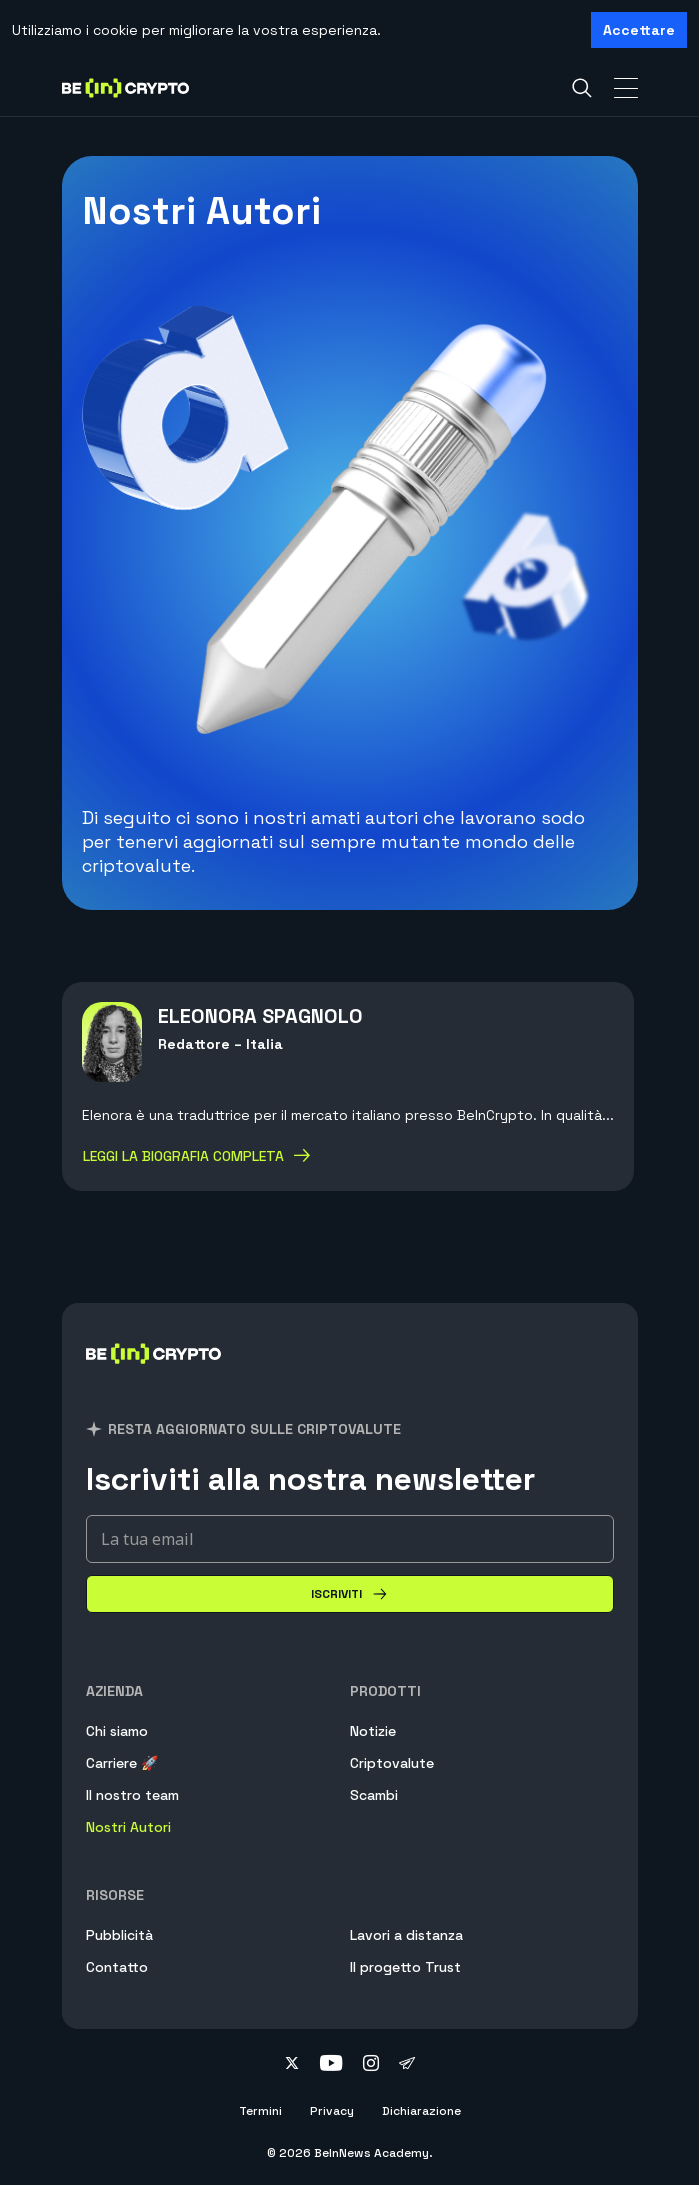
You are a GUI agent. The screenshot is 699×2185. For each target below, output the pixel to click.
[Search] (582, 88)
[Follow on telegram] (407, 2065)
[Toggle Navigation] (626, 88)
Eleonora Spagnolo (260, 1016)
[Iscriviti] (350, 1594)
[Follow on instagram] (371, 2065)
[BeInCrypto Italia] (154, 1377)
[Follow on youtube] (331, 2065)
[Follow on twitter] (292, 2065)
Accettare (639, 30)
